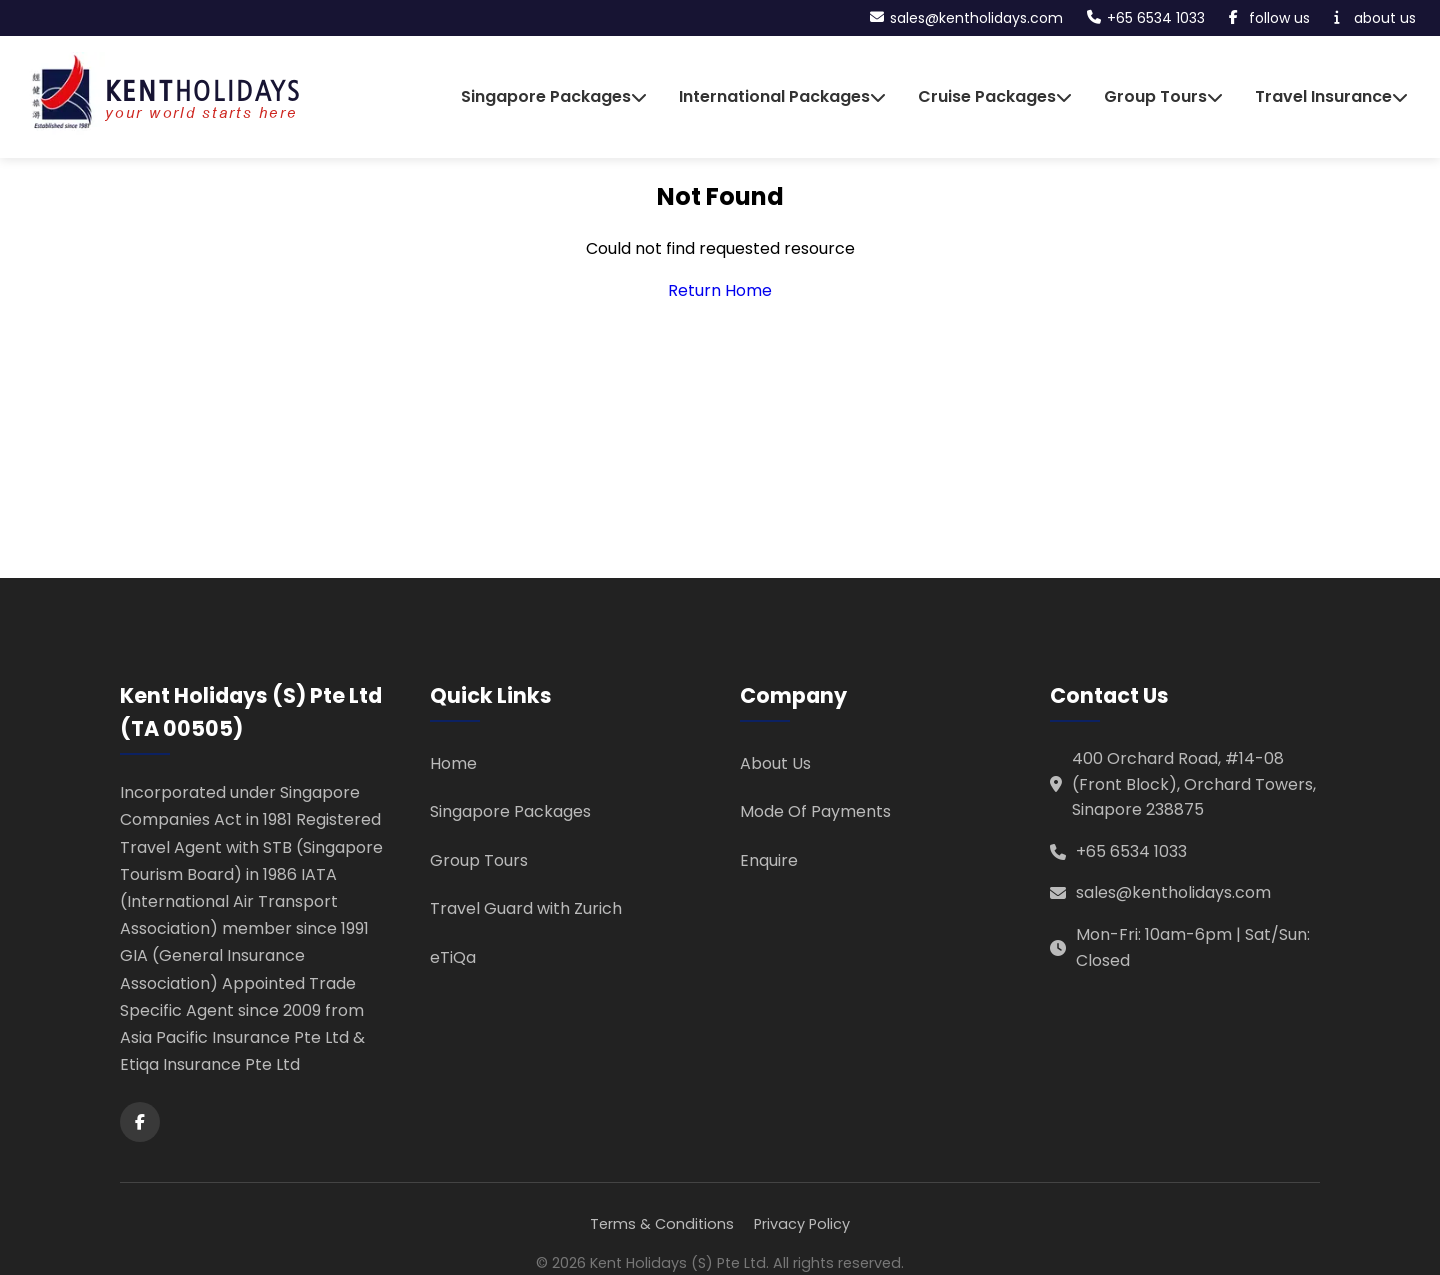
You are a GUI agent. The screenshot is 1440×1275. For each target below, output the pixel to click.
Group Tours (479, 860)
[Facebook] (140, 1122)
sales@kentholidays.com (1173, 892)
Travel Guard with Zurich (526, 908)
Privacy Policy (802, 1224)
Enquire (769, 860)
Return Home (720, 290)
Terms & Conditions (662, 1224)
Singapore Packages (510, 811)
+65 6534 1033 (1131, 851)
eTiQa (453, 957)
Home (453, 763)
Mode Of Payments (815, 811)
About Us (775, 763)
